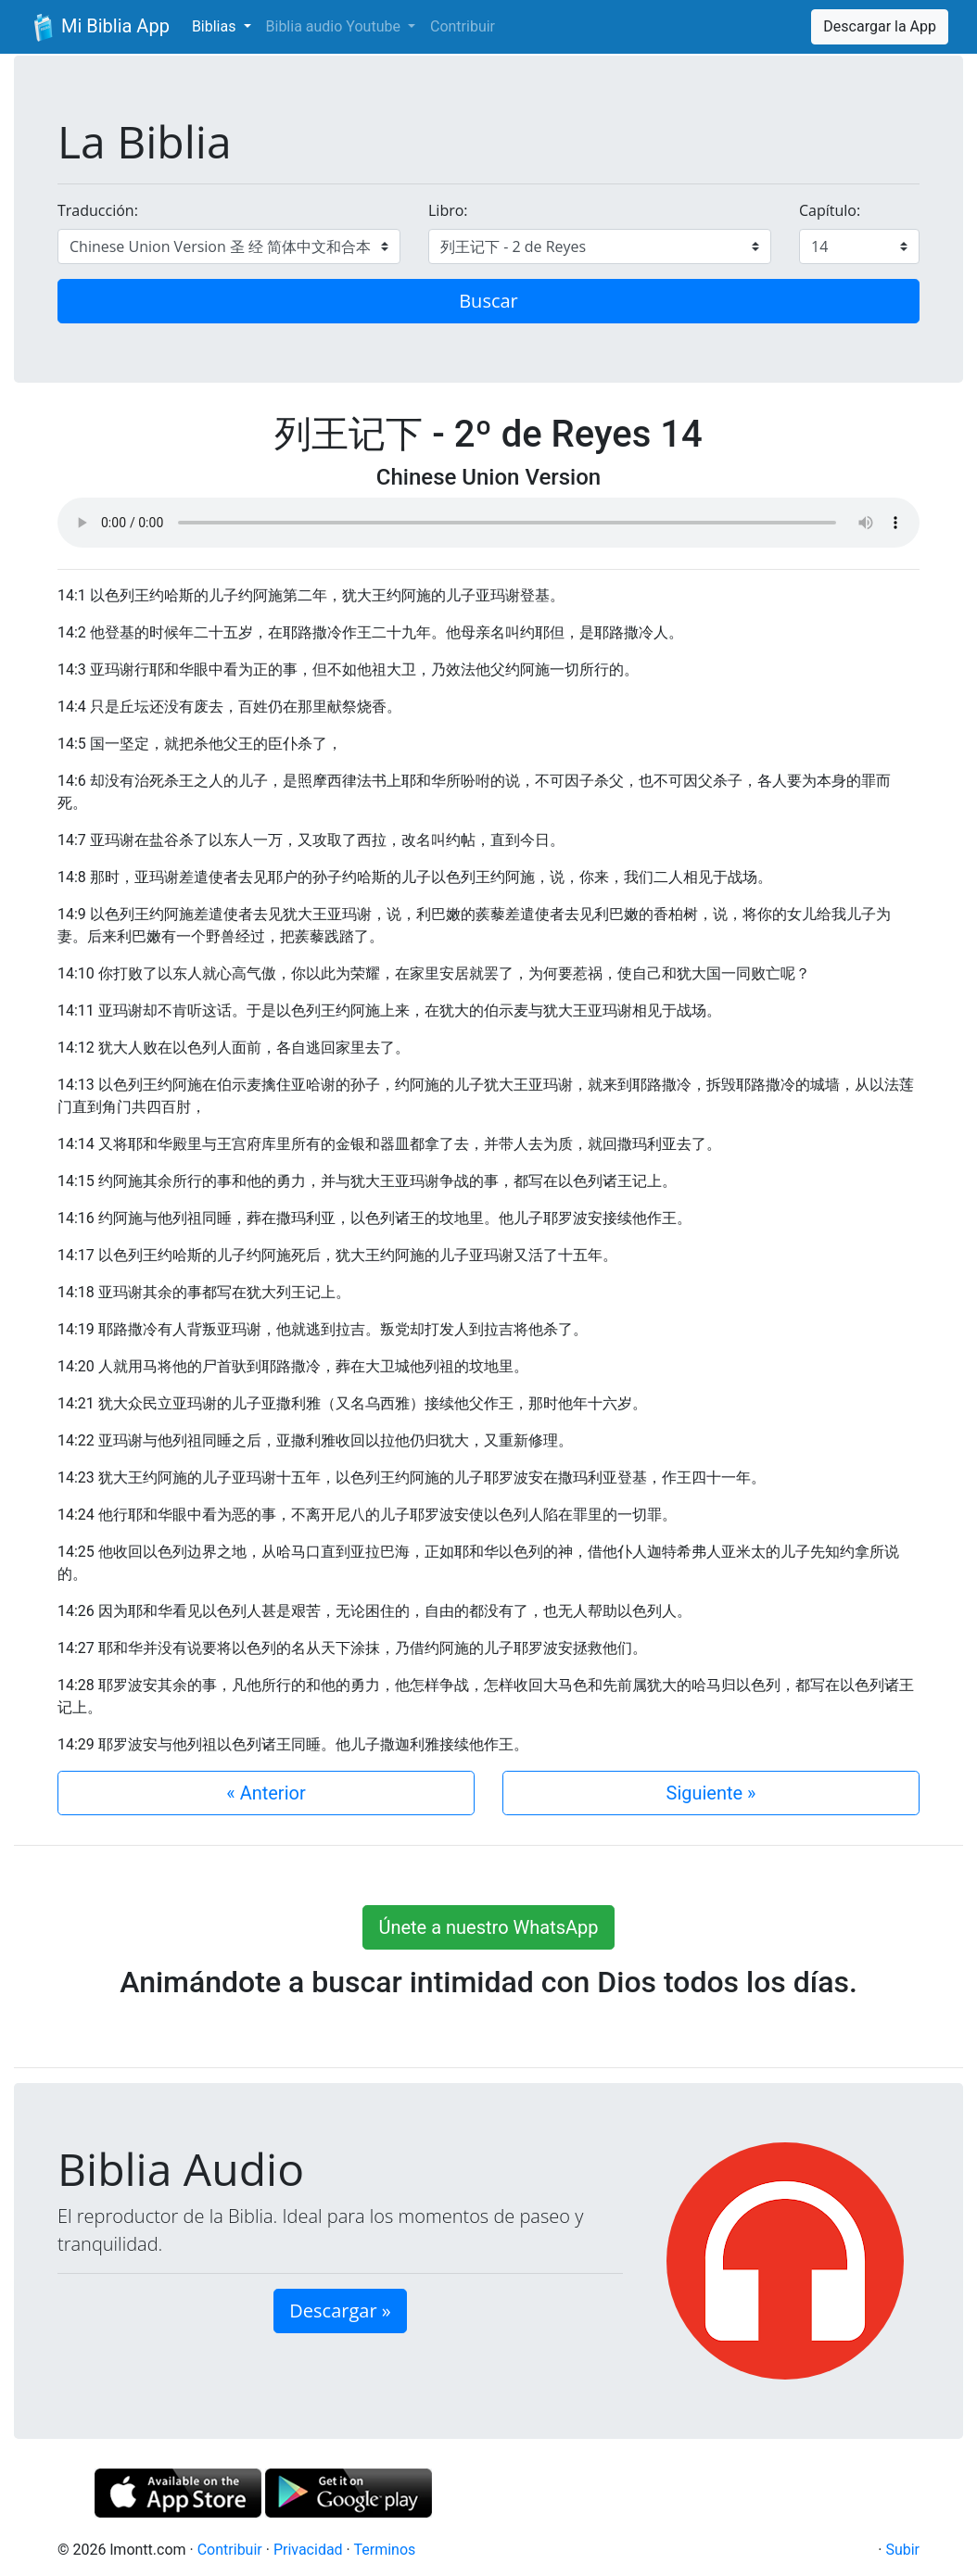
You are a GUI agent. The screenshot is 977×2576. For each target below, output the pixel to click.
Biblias (216, 26)
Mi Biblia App (99, 28)
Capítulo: (829, 210)
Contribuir (462, 26)
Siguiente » (711, 1793)
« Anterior (265, 1793)
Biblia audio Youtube (335, 26)
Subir (902, 2549)
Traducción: (97, 210)
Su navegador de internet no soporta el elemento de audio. (488, 523)
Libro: (448, 210)
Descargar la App (879, 26)
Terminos (384, 2549)
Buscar (488, 300)
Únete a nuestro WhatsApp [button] (488, 1927)
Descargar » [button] (339, 2310)
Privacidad (308, 2549)
